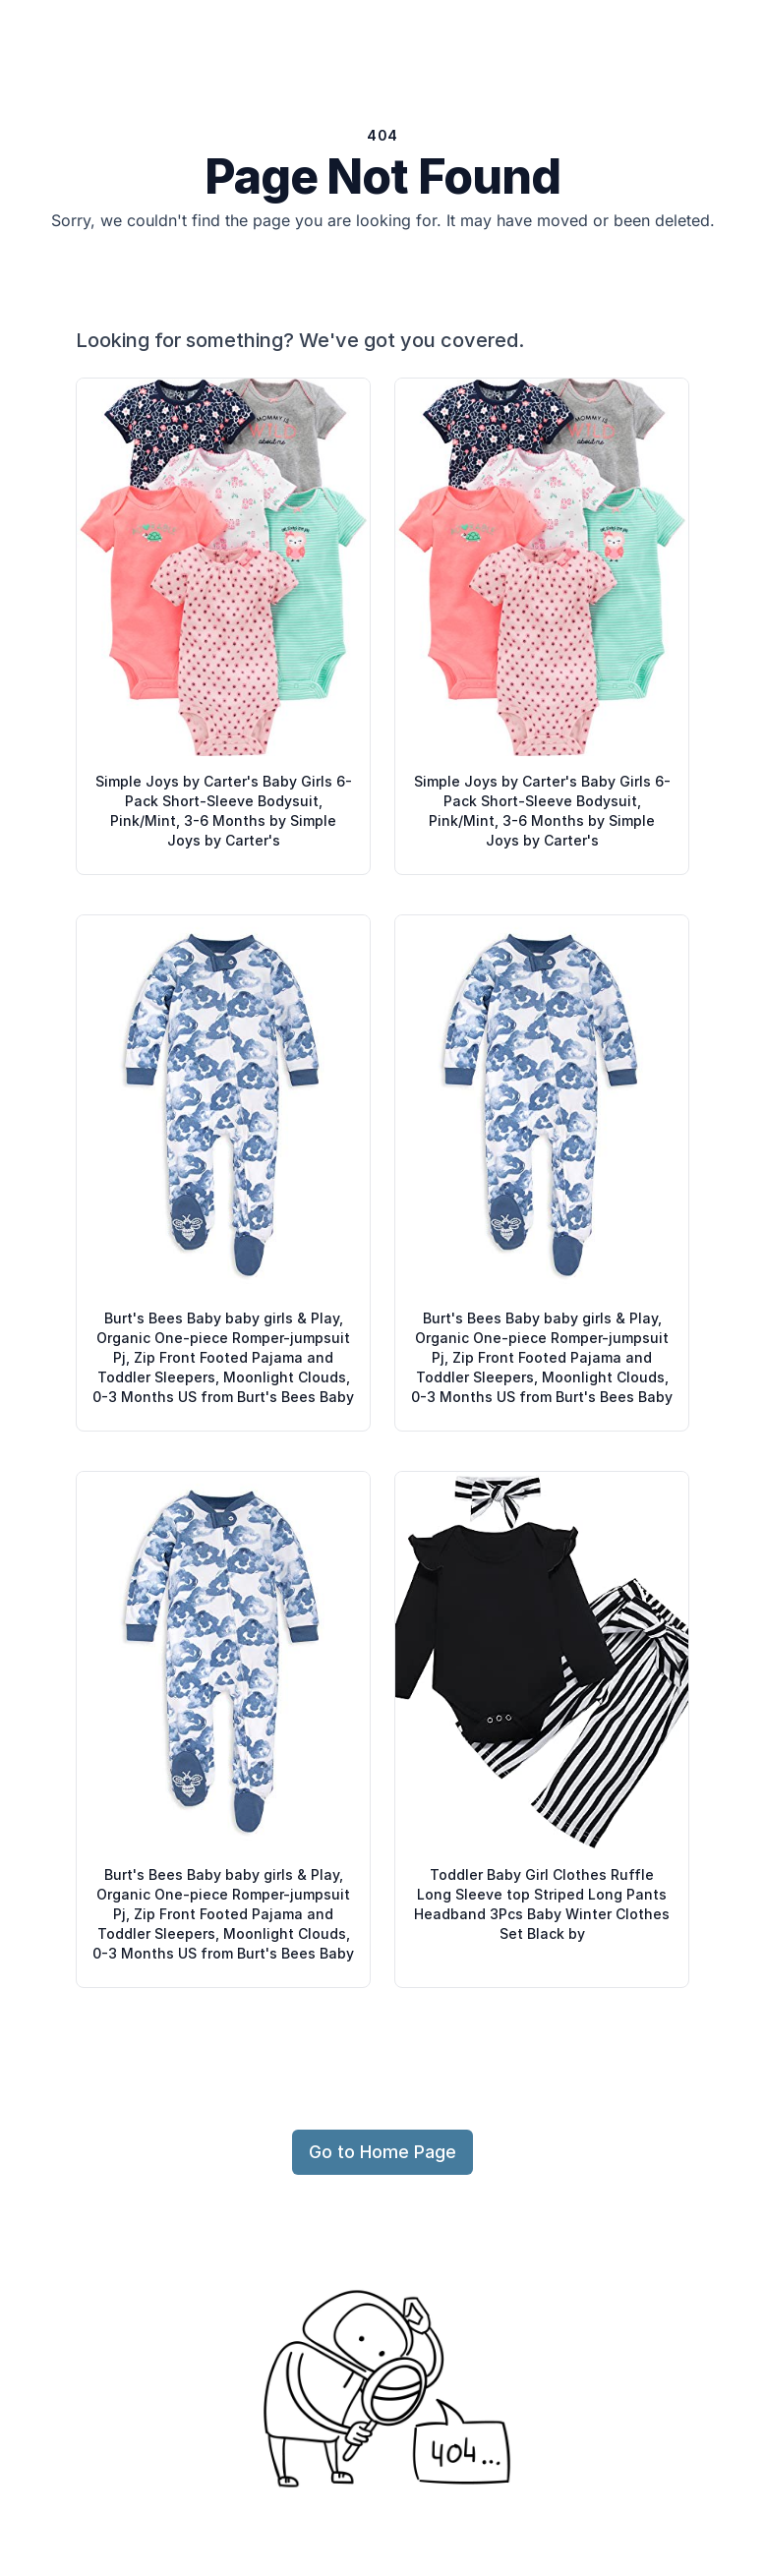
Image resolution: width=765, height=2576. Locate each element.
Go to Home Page (382, 2151)
